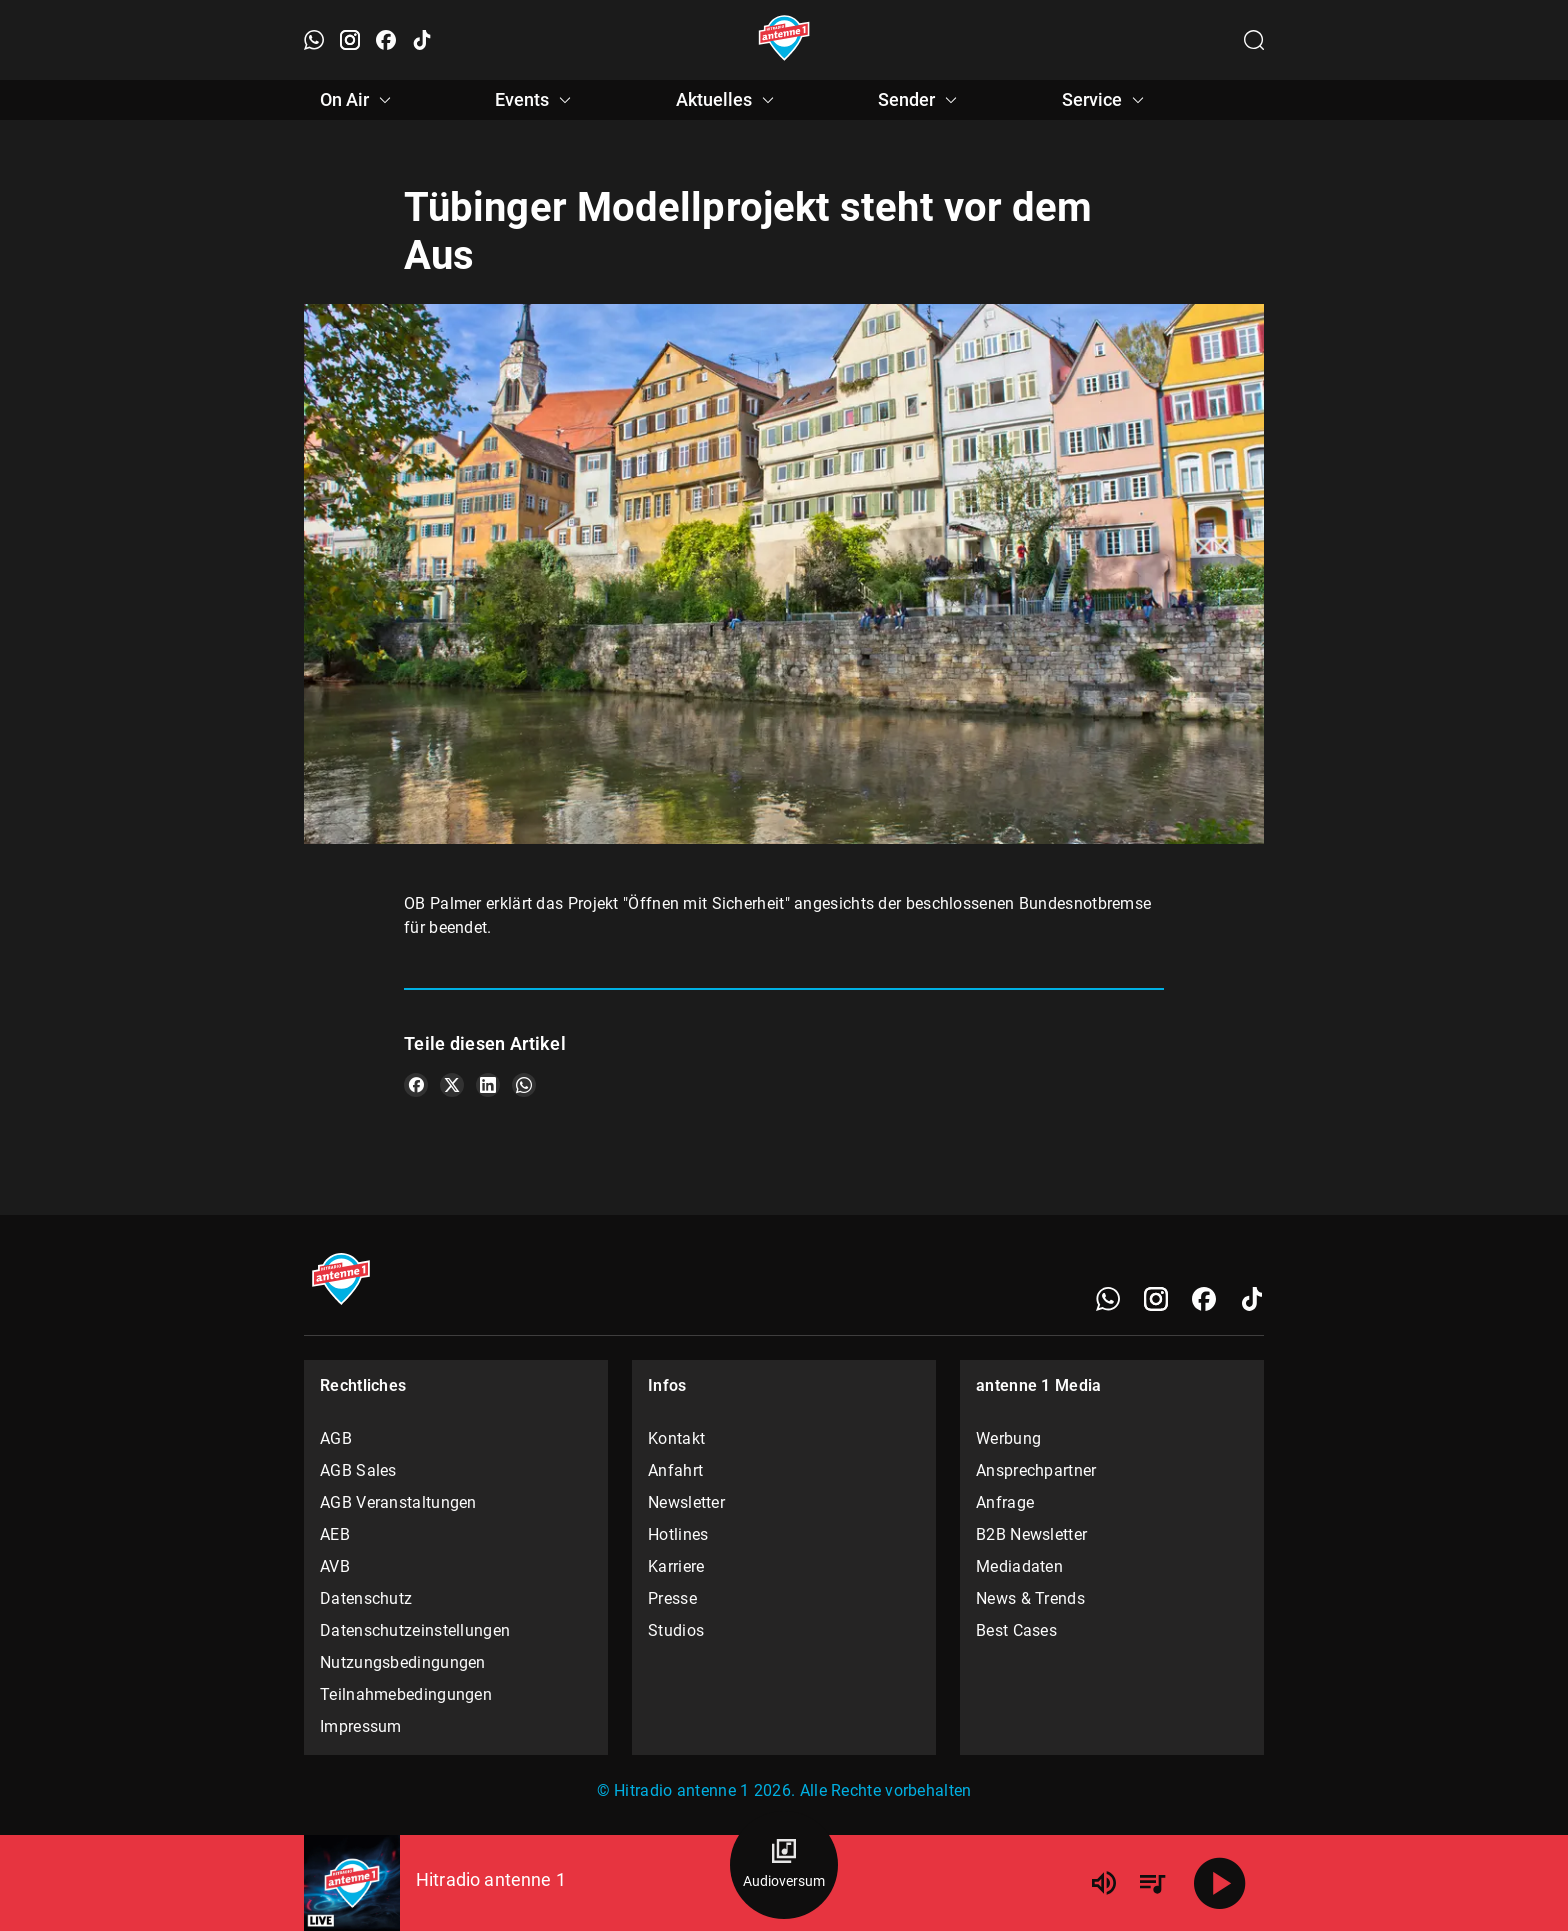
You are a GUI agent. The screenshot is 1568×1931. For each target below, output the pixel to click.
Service (1106, 100)
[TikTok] (1252, 1299)
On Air (358, 100)
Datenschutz (366, 1598)
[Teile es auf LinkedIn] (488, 1085)
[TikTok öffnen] (422, 40)
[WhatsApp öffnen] (314, 40)
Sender (920, 100)
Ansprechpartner (1036, 1470)
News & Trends (1030, 1598)
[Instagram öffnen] (350, 40)
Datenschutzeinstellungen (415, 1630)
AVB (335, 1566)
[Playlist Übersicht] (1152, 1883)
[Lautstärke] (1104, 1883)
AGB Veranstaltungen (398, 1502)
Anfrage (1005, 1502)
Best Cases (1016, 1630)
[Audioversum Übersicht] (784, 1865)
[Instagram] (1156, 1299)
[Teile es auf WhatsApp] (524, 1085)
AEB (335, 1534)
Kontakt (676, 1438)
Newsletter (686, 1502)
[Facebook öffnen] (386, 40)
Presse (672, 1598)
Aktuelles (728, 100)
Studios (676, 1630)
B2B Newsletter (1031, 1534)
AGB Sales (358, 1470)
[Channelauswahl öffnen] (1254, 40)
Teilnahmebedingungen (406, 1694)
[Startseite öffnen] (784, 40)
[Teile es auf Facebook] (416, 1085)
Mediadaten (1019, 1566)
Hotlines (678, 1534)
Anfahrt (675, 1470)
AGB (336, 1438)
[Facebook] (1204, 1299)
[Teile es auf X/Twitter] (452, 1085)
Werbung (1008, 1438)
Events (536, 100)
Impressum (361, 1726)
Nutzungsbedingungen (403, 1662)
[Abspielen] (1220, 1883)
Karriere (676, 1566)
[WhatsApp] (1108, 1299)
